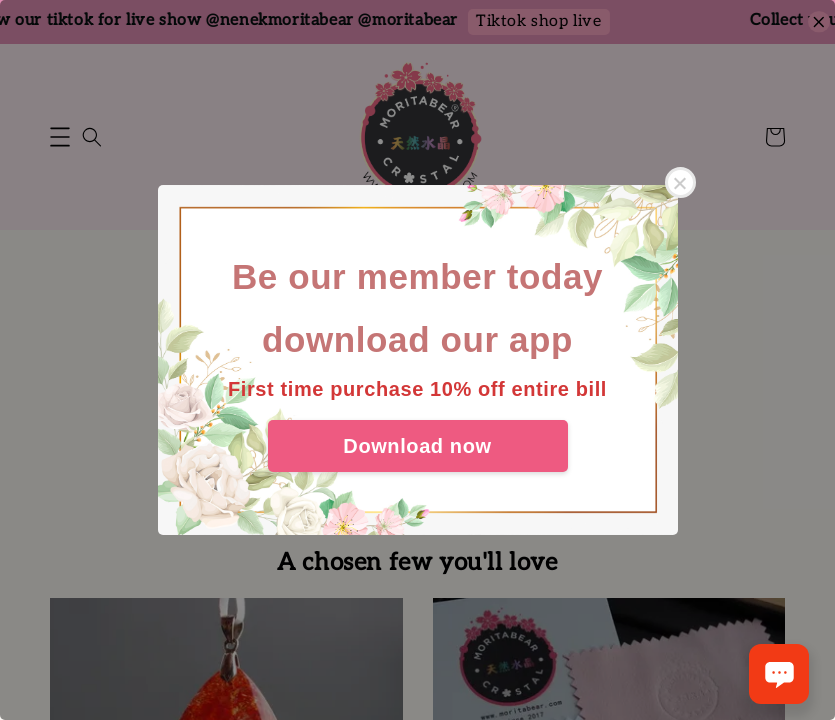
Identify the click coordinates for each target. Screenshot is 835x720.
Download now (417, 446)
